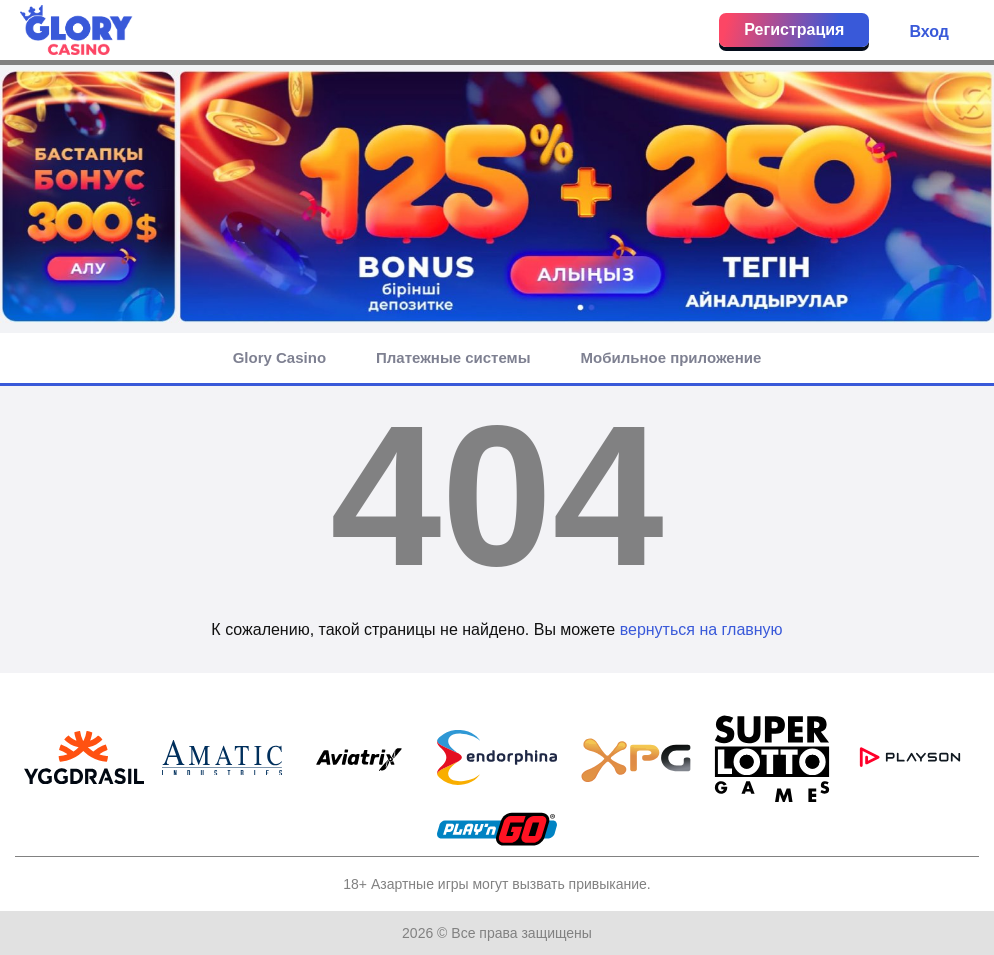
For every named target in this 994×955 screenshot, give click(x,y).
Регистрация (794, 29)
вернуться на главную (701, 629)
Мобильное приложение (671, 357)
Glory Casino (279, 357)
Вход (929, 31)
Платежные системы (453, 357)
